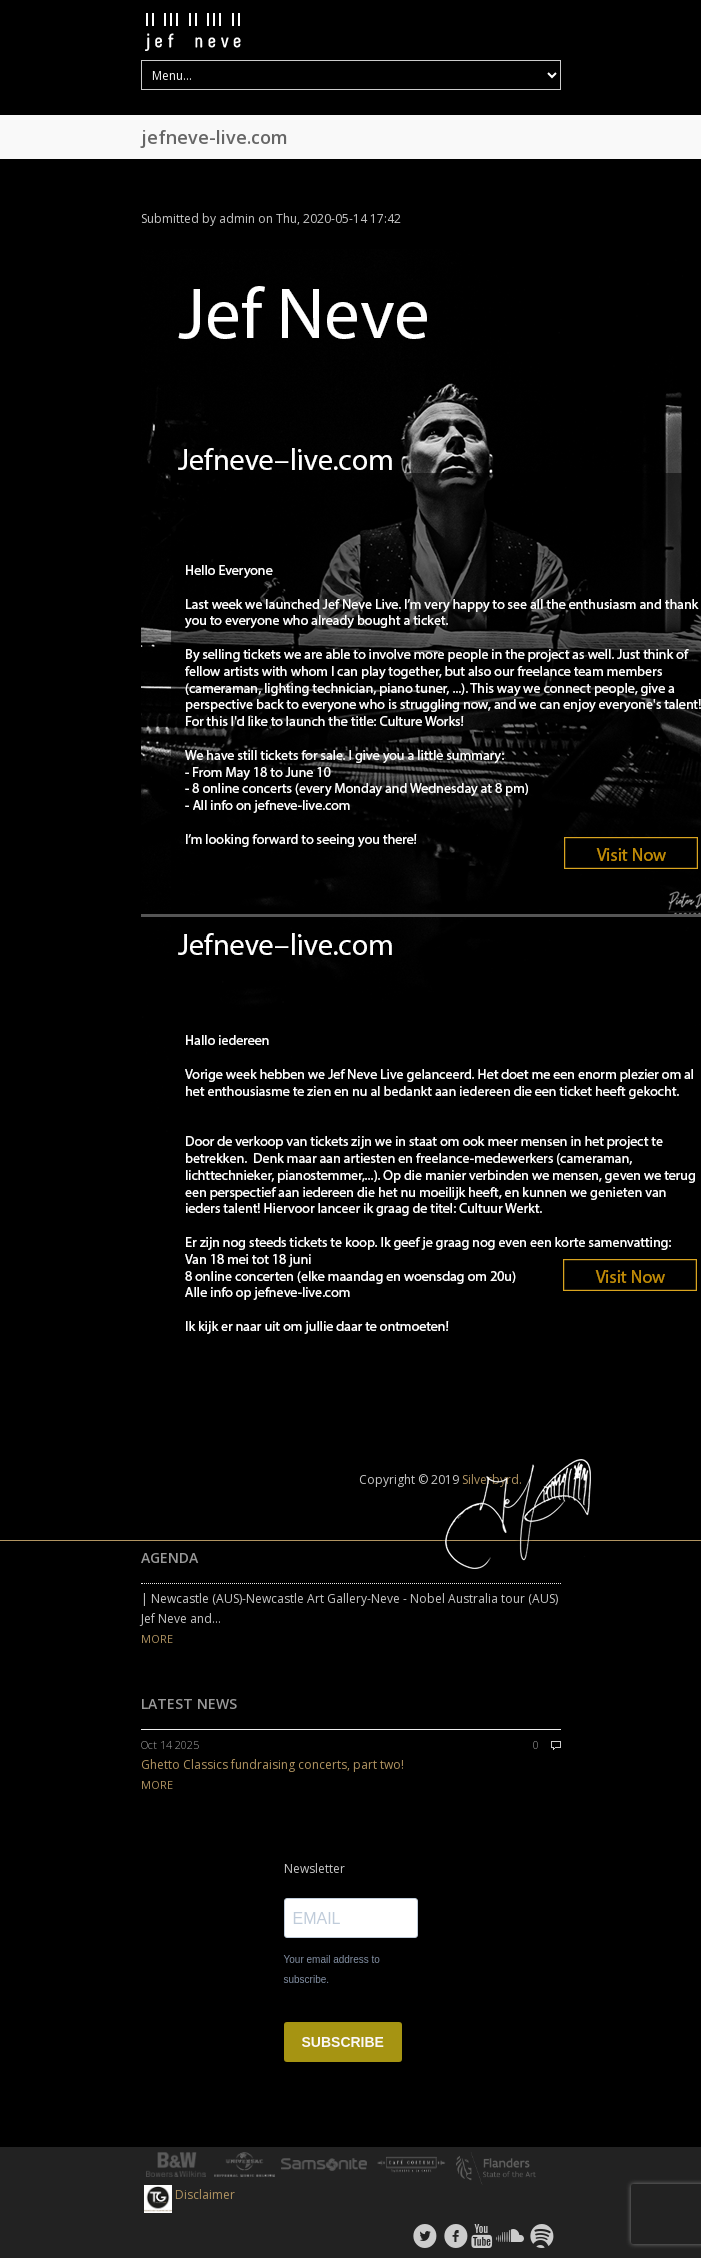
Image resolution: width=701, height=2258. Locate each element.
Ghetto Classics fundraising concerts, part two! (272, 1764)
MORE (157, 1638)
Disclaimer (205, 2194)
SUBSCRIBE (343, 2042)
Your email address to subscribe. (332, 1969)
